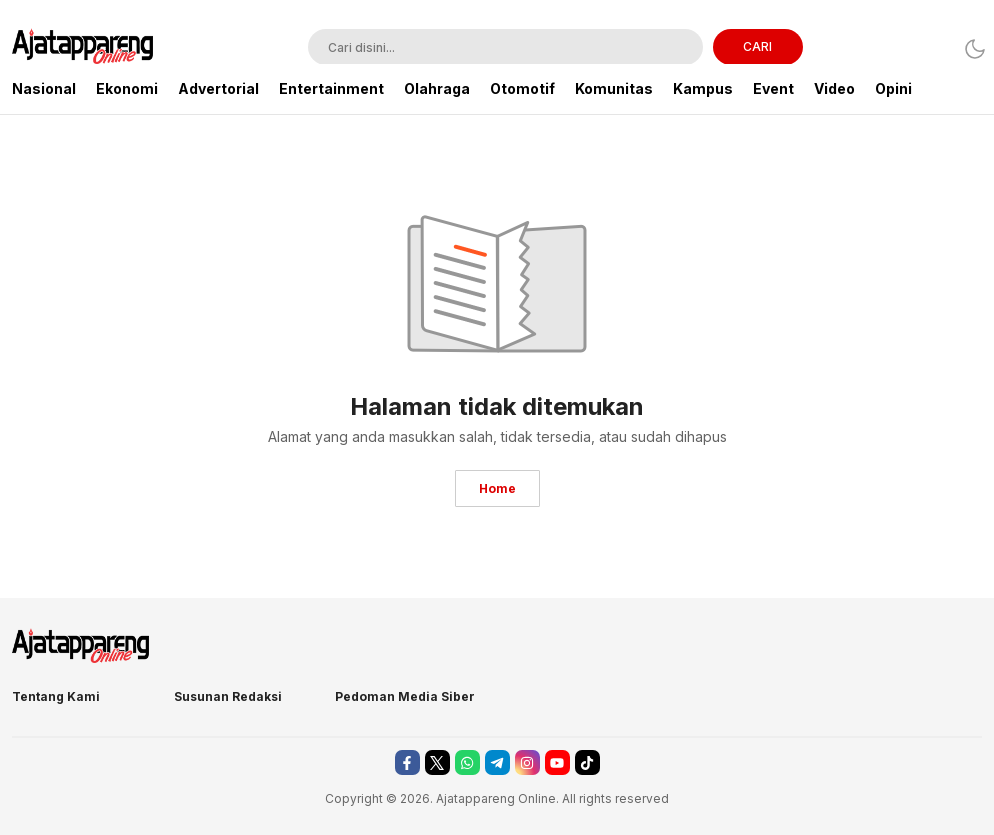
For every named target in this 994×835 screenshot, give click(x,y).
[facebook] (407, 762)
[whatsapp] (467, 762)
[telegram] (497, 762)
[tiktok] (587, 762)
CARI (757, 46)
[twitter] (437, 762)
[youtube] (557, 762)
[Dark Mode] (969, 48)
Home (497, 488)
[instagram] (527, 762)
